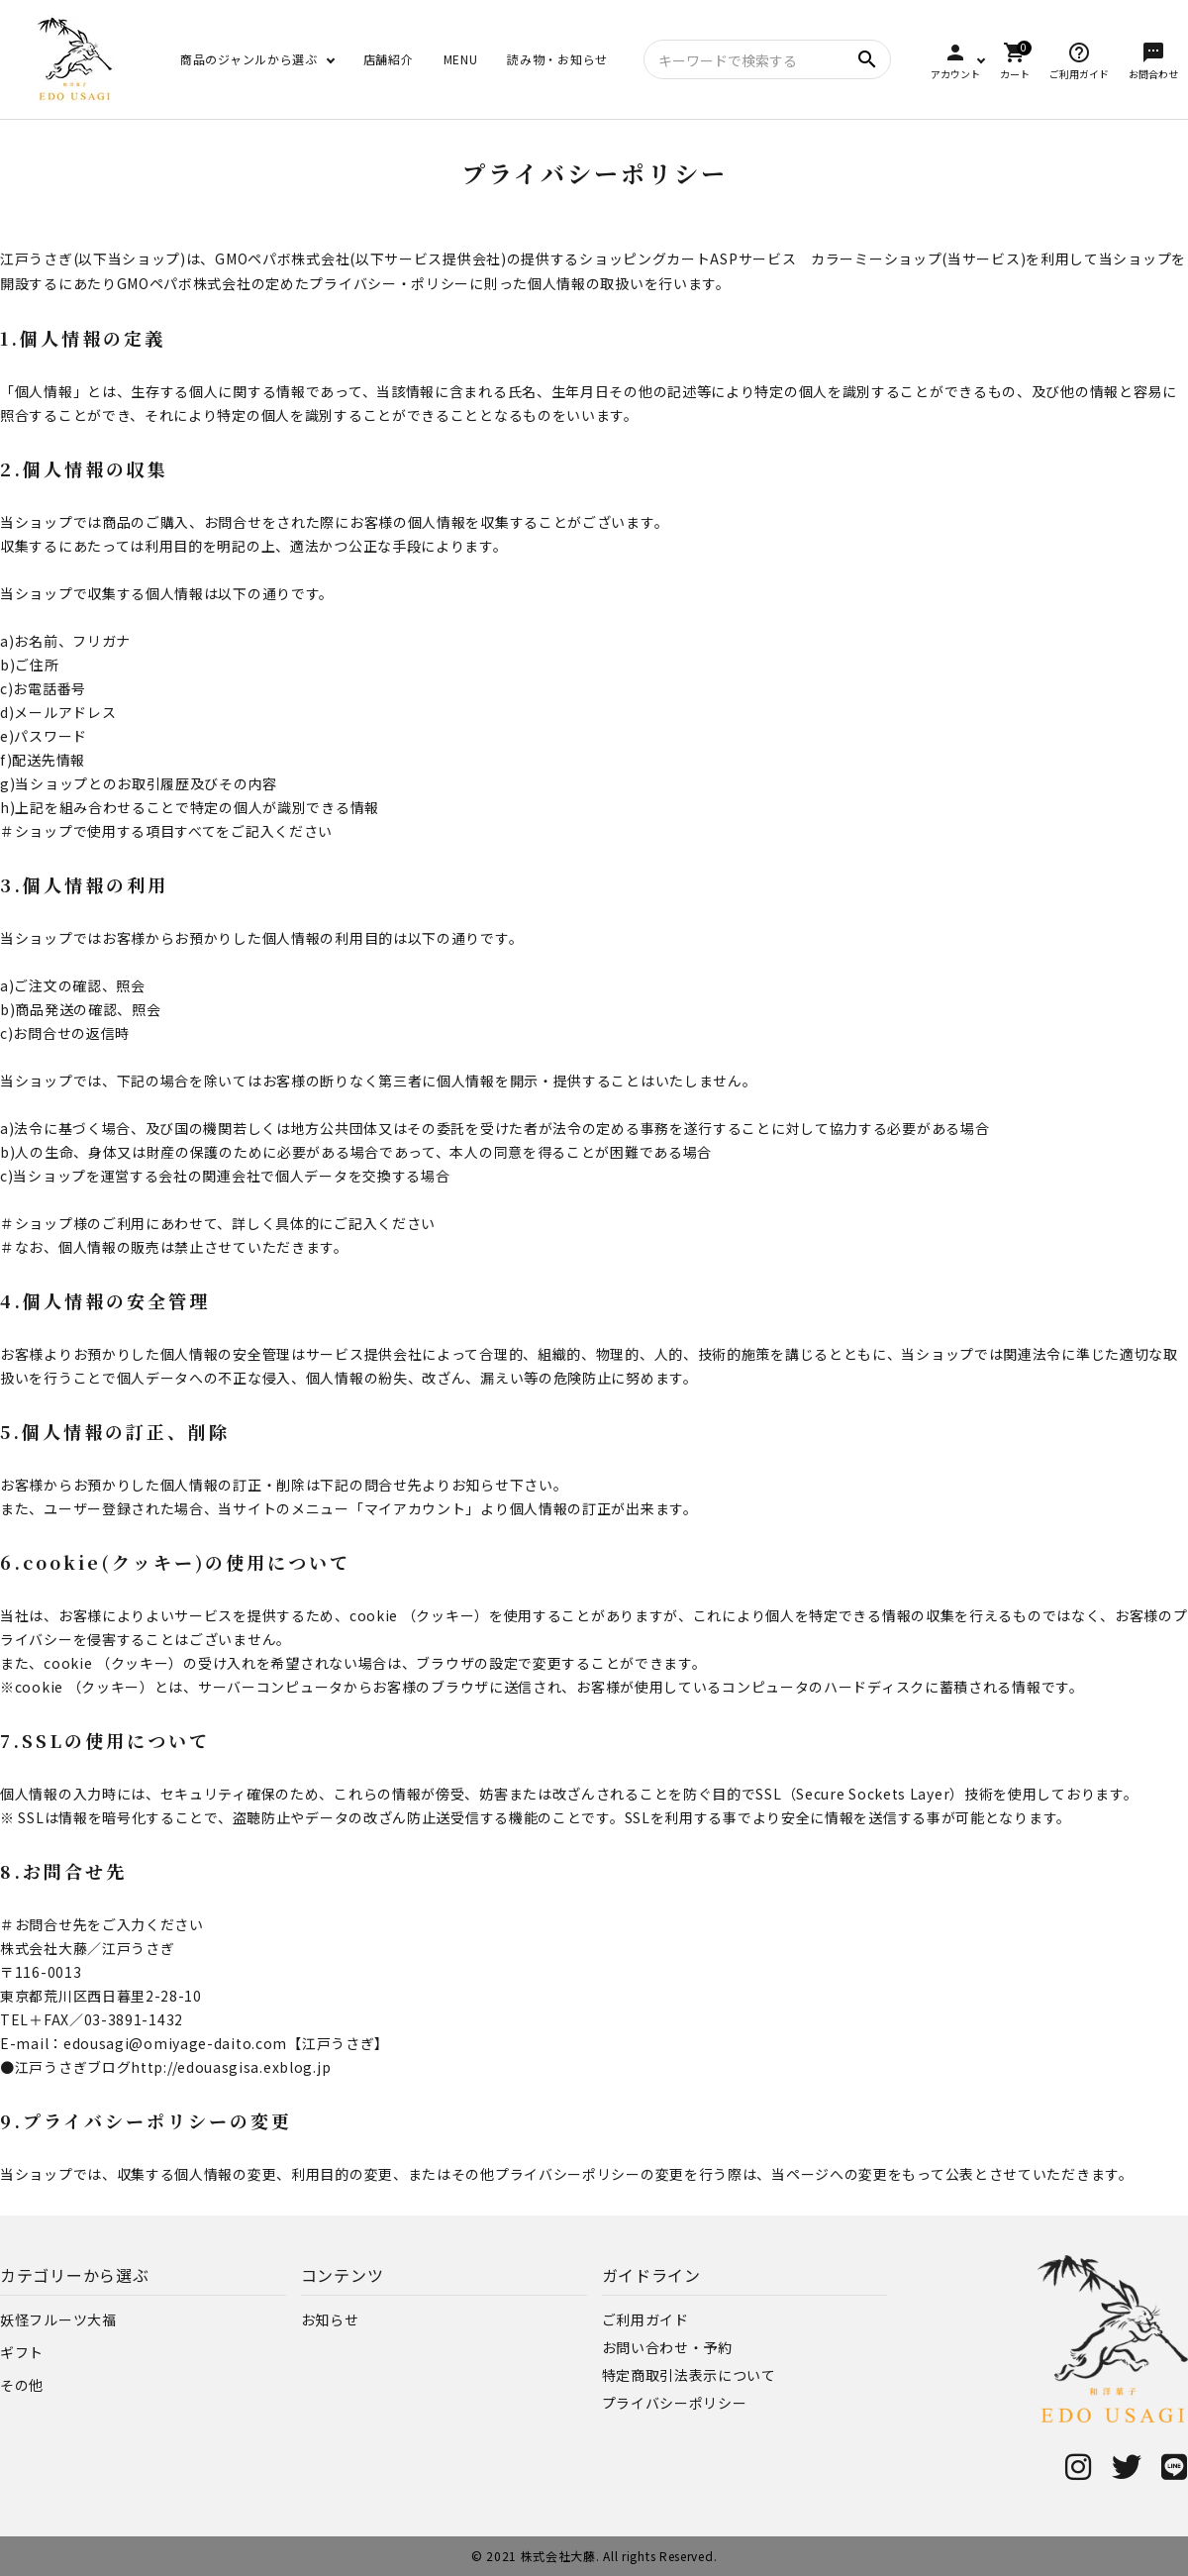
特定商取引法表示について (689, 2375)
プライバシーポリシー (674, 2403)
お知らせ (330, 2319)
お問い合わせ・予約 (667, 2347)
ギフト (22, 2352)
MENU (461, 59)
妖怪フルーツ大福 (58, 2319)
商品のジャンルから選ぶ (249, 59)
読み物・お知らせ (557, 59)
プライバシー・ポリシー (389, 283)
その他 (22, 2385)
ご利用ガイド (645, 2319)
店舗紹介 (388, 59)
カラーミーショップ (876, 258)
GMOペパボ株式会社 (282, 258)
